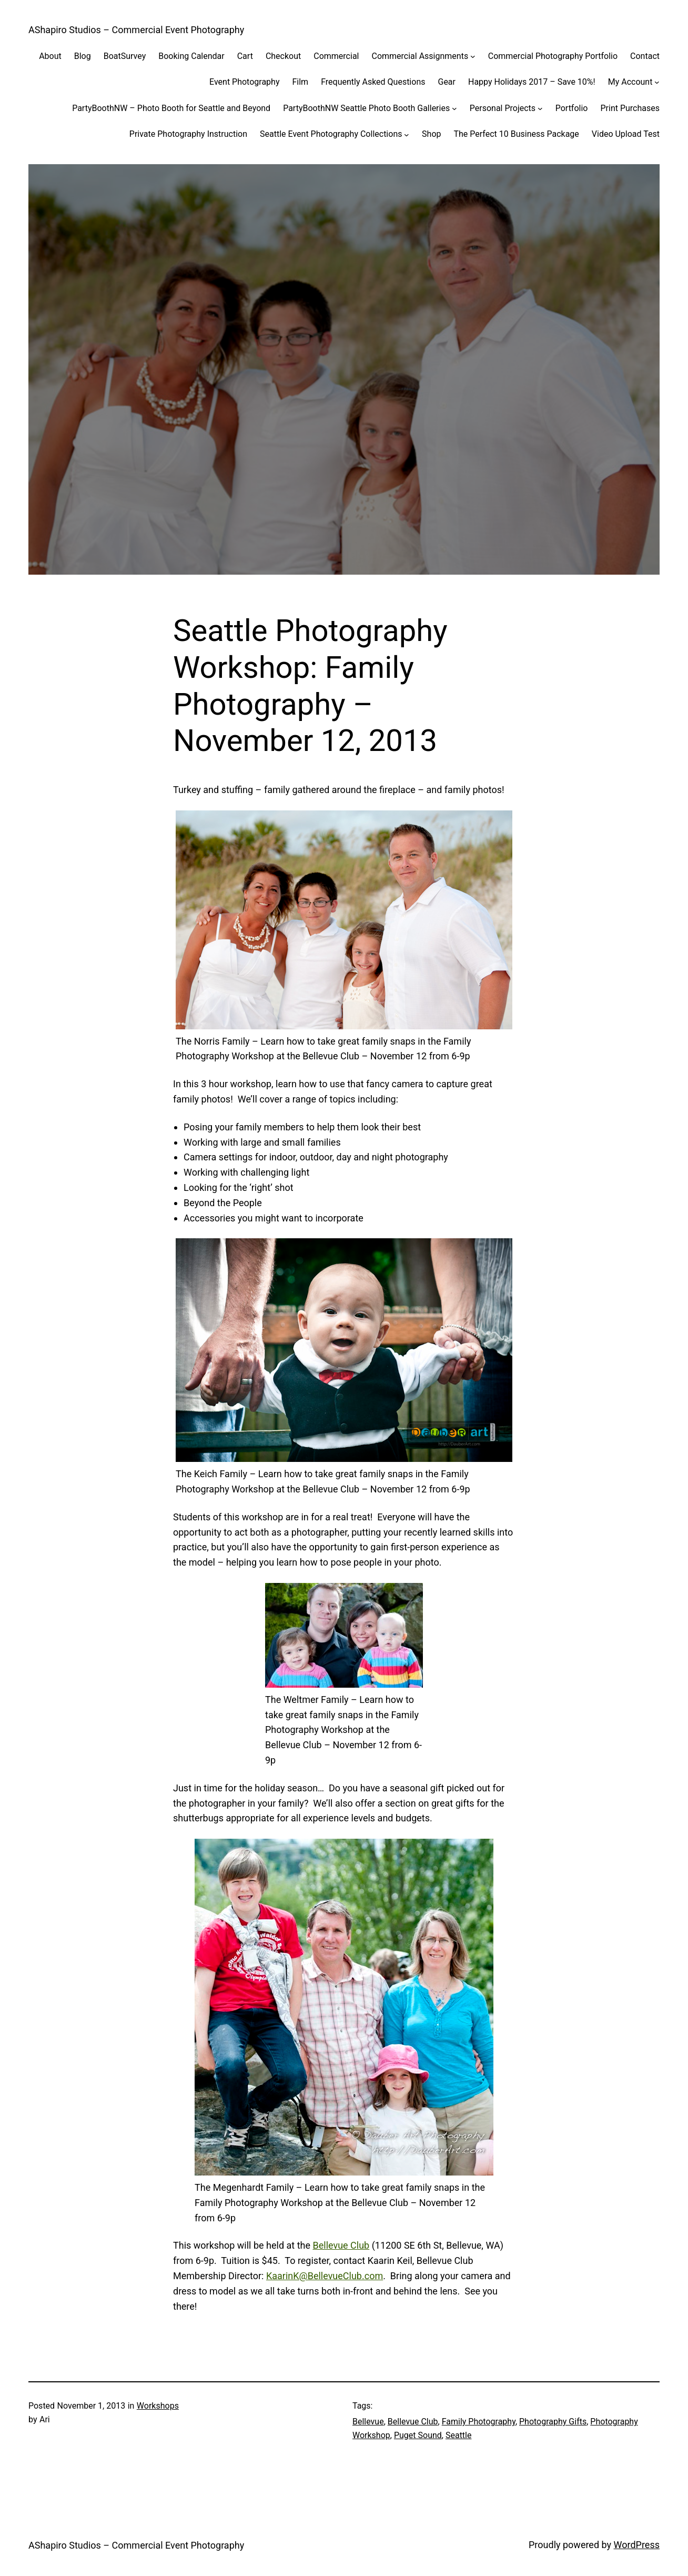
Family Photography (478, 2422)
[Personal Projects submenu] (540, 108)
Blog (82, 56)
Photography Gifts (552, 2422)
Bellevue (368, 2422)
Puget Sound (418, 2435)
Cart (245, 56)
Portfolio (571, 108)
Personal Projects (502, 108)
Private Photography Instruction (188, 134)
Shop (431, 134)
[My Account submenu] (657, 82)
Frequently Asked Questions (373, 82)
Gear (447, 82)
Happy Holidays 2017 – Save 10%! (531, 82)
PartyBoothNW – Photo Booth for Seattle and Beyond (171, 108)
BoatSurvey (125, 56)
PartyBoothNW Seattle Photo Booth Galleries (366, 108)
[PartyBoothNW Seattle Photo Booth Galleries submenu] (454, 108)
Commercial (336, 56)
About (50, 56)
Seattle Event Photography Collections (331, 134)
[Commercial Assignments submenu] (472, 56)
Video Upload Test (626, 134)
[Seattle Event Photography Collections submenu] (406, 134)
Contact (645, 56)
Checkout (283, 56)
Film (300, 82)
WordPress (637, 2544)
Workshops (158, 2406)
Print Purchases (630, 108)
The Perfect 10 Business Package (516, 134)
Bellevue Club (341, 2245)
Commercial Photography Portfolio (553, 56)
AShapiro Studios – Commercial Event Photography (136, 29)
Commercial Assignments (419, 56)
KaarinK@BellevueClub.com (324, 2275)
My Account (630, 82)
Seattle (459, 2435)
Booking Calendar (191, 56)
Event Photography (244, 82)
